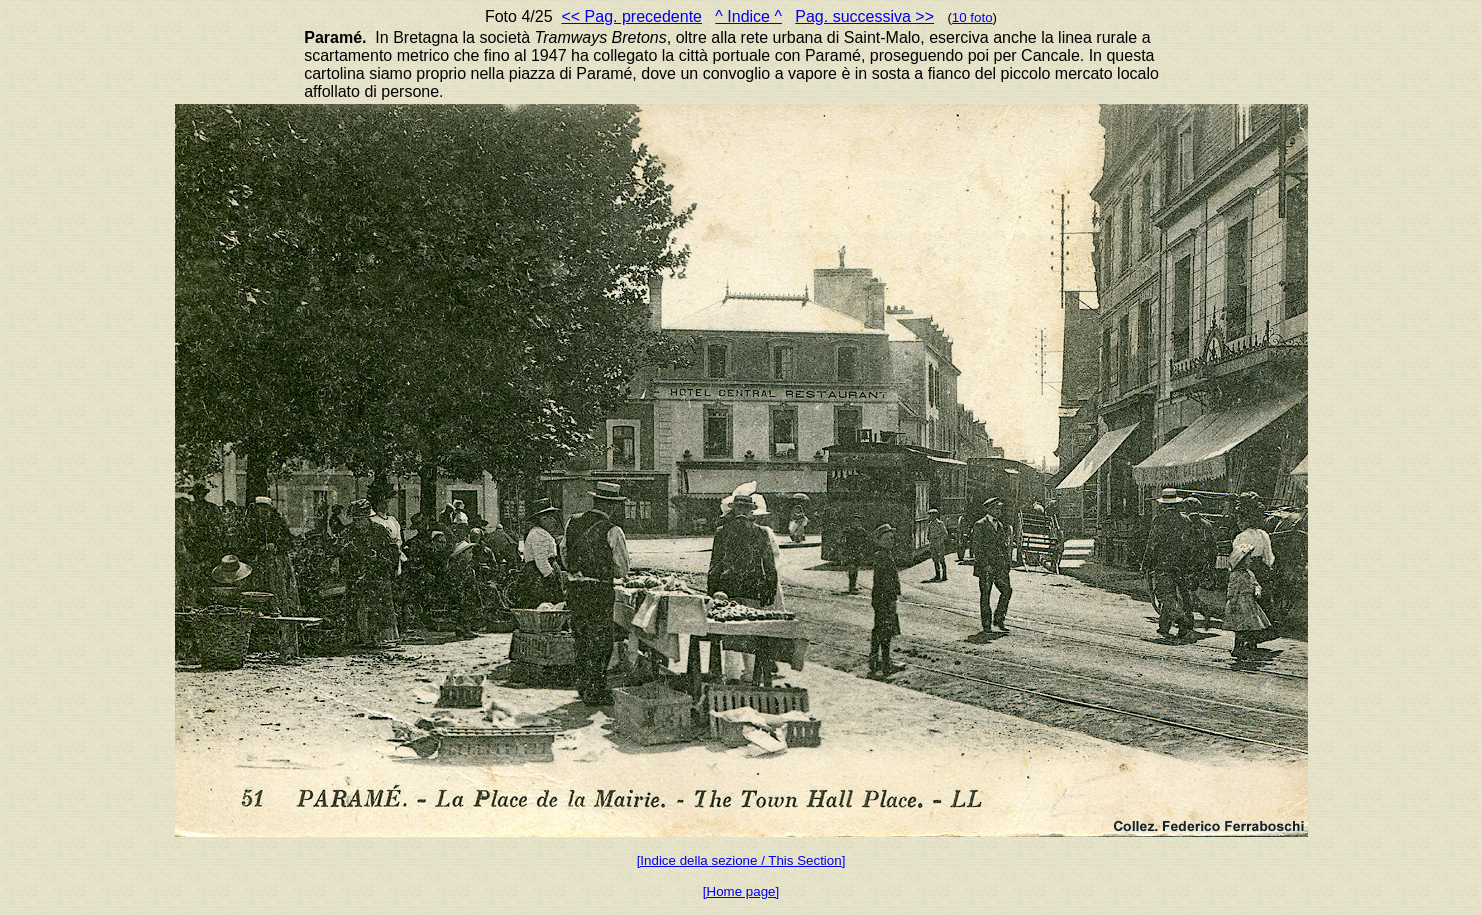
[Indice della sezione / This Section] (741, 860)
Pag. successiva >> (864, 16)
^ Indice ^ (748, 16)
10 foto (972, 17)
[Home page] (741, 891)
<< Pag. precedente (631, 16)
